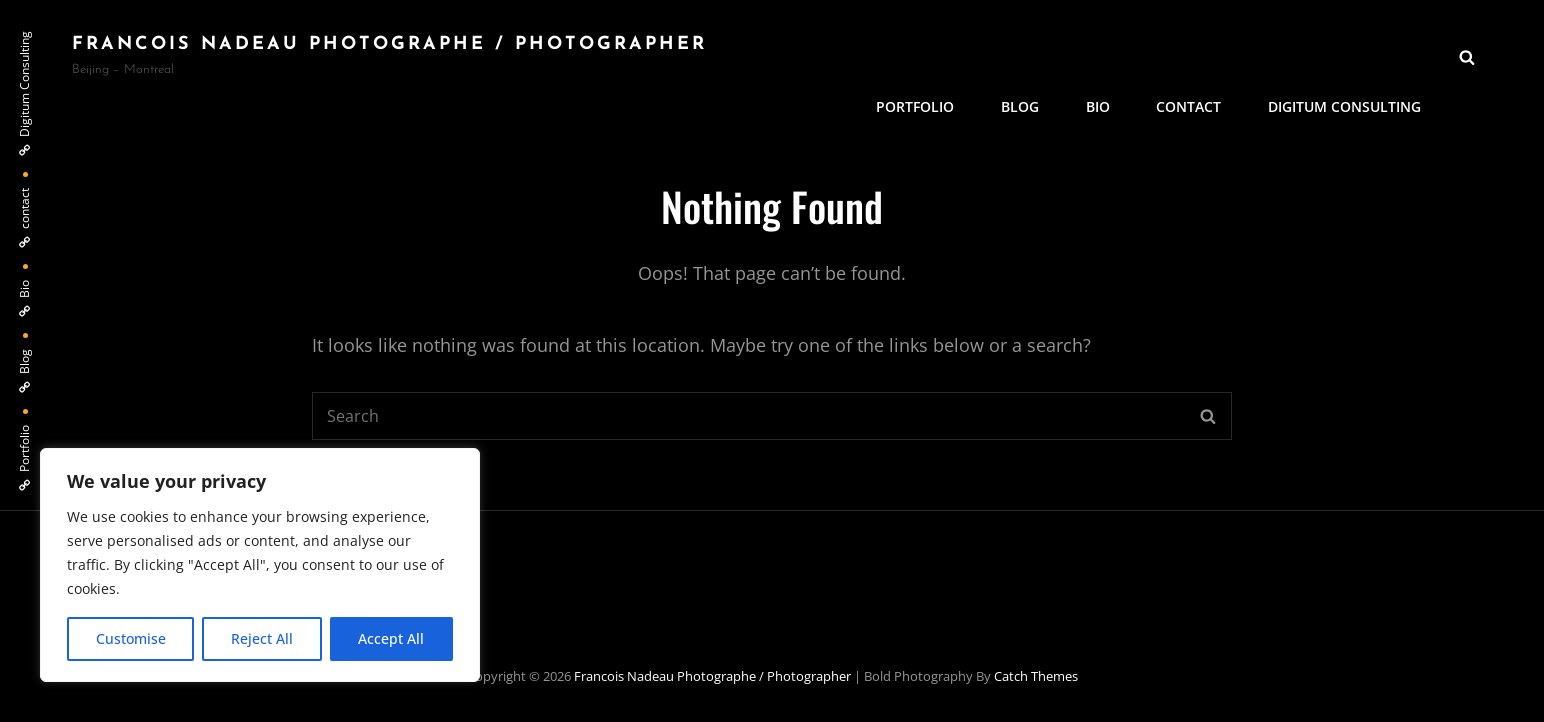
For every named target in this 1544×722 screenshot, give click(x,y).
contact (1191, 55)
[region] (260, 565)
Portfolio (923, 55)
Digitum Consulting (1345, 55)
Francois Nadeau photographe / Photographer (389, 44)
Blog (1026, 55)
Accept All (391, 638)
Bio (1102, 55)
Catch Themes (1036, 676)
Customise (131, 638)
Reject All (262, 638)
